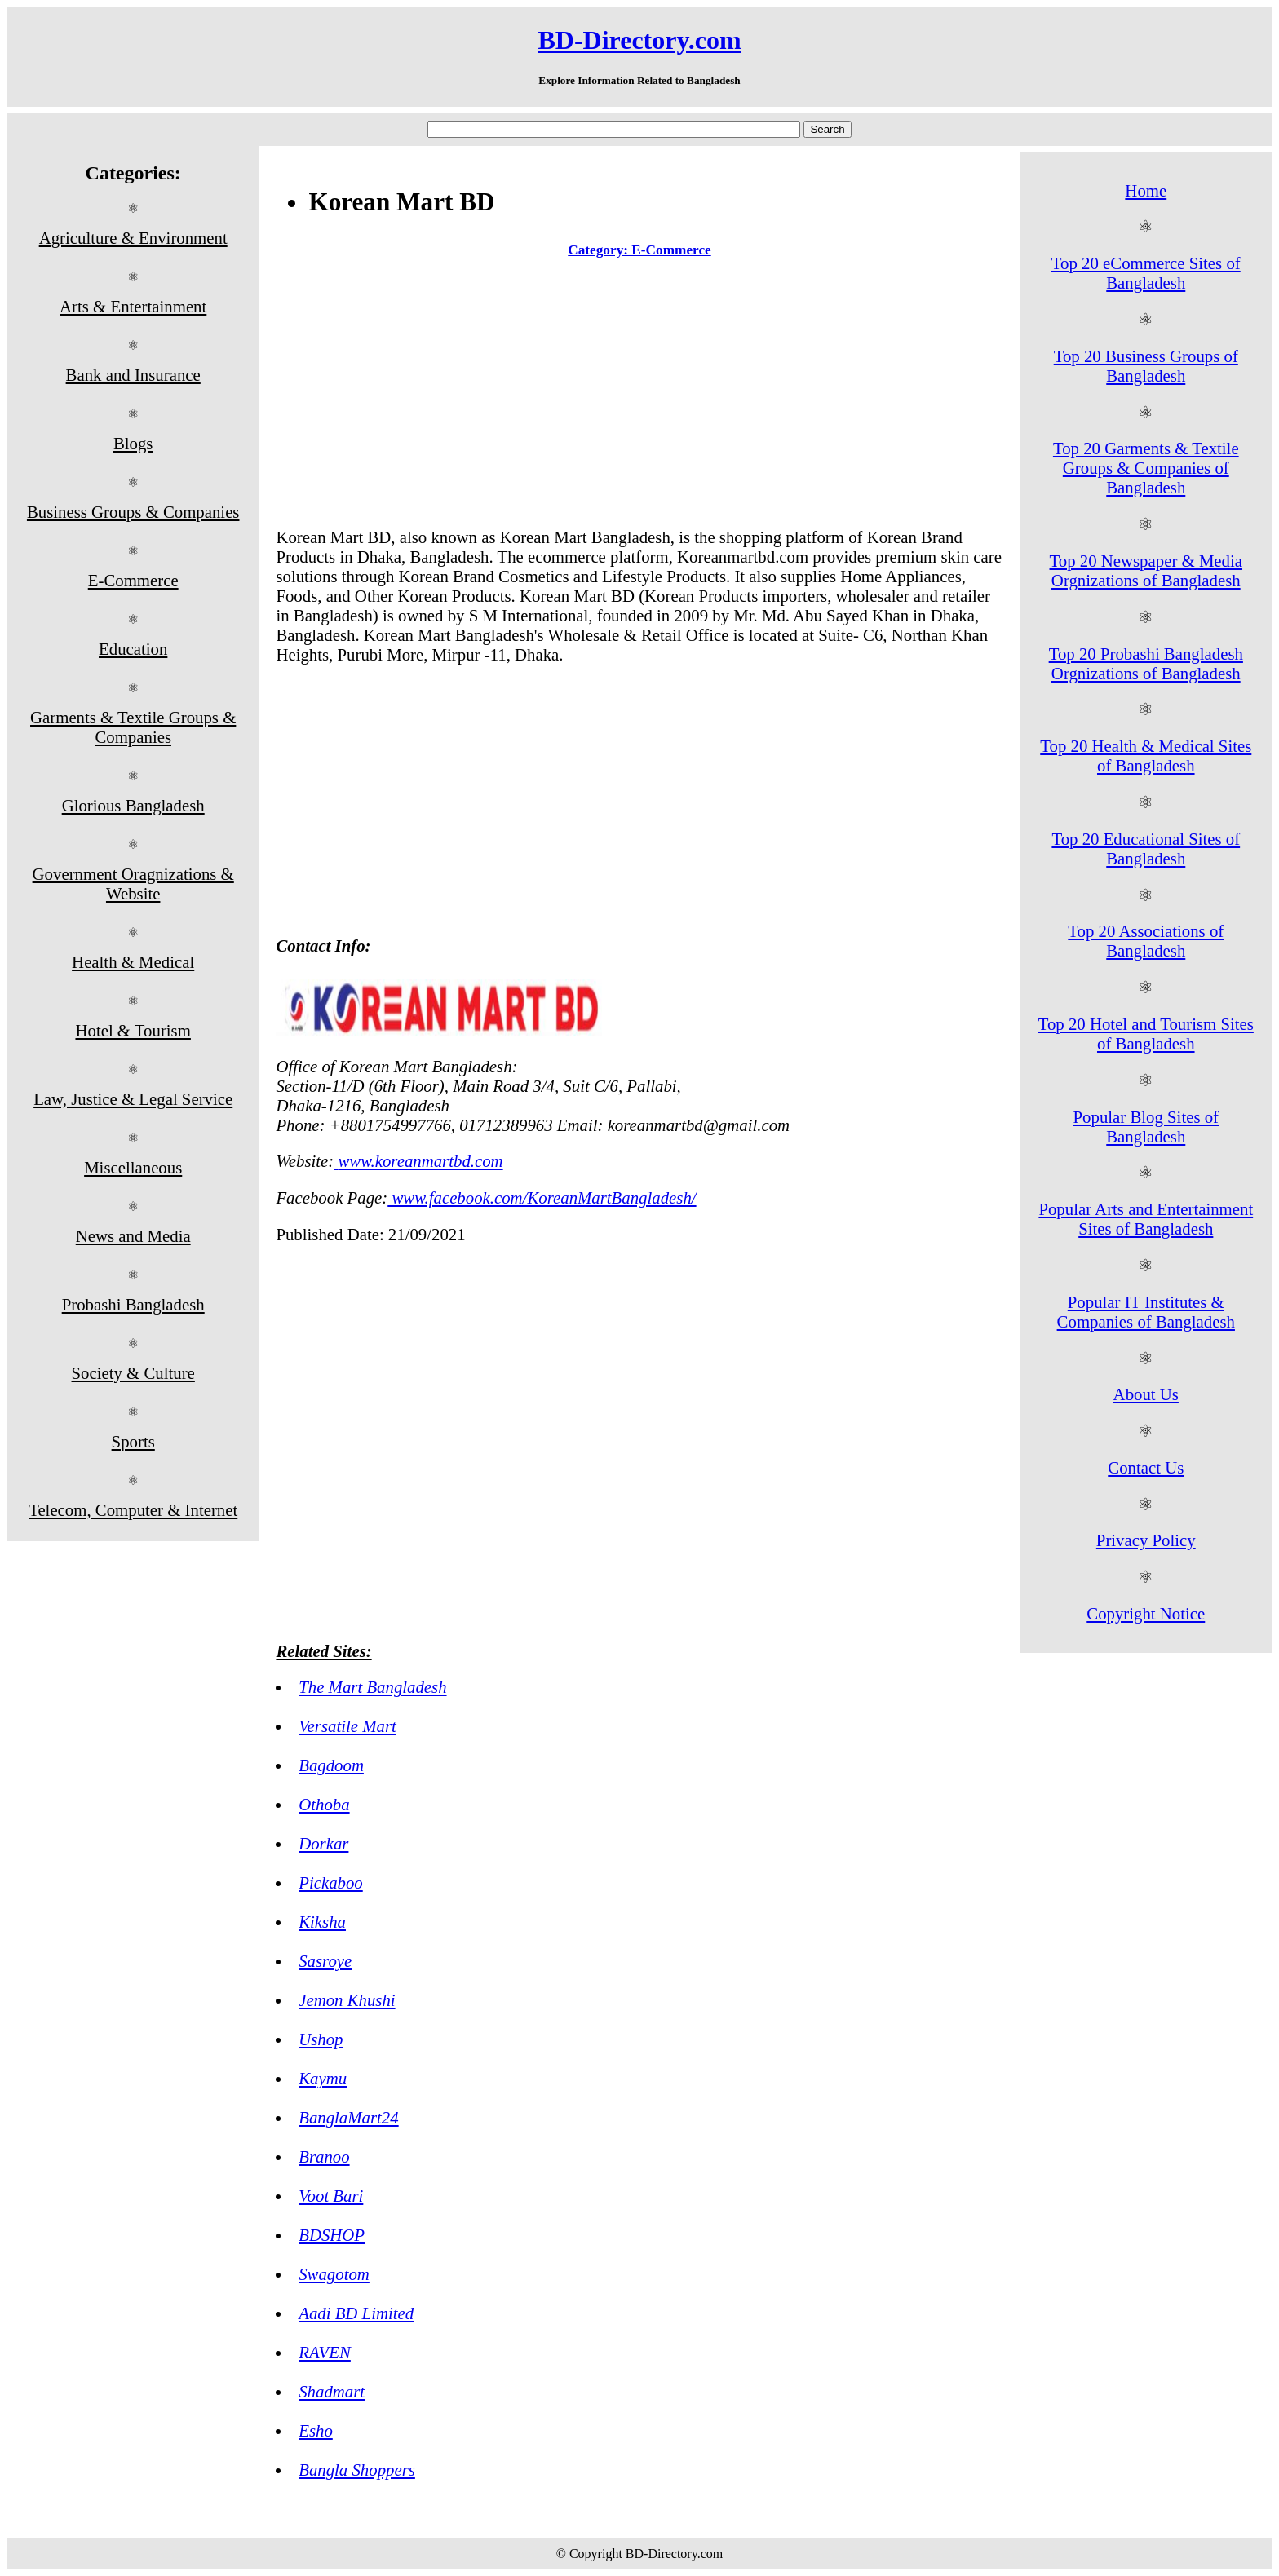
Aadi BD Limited (356, 2313)
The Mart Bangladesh (372, 1686)
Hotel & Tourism (132, 1030)
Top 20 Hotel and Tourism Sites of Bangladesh (1146, 1033)
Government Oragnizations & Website (133, 883)
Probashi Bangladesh (133, 1304)
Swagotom (334, 2273)
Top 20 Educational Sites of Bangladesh (1145, 848)
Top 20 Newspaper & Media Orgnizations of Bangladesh (1146, 570)
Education (133, 648)
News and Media (133, 1235)
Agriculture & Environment (133, 237)
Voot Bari (331, 2195)
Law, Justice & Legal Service (132, 1098)
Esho (316, 2430)
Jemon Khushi (347, 2000)
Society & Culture (133, 1372)
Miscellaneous (133, 1167)
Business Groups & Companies (133, 511)
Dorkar (323, 1843)
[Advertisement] (639, 396)
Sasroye (325, 1960)
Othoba (324, 1804)
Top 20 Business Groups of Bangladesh (1146, 366)
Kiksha (322, 1921)
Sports (133, 1441)
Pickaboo (331, 1882)
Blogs (133, 443)
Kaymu (323, 2078)
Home (1145, 190)
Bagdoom (331, 1765)
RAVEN (325, 2352)
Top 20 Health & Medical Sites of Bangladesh (1145, 755)
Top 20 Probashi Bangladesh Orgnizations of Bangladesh (1146, 663)
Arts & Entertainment (133, 306)
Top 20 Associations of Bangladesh (1146, 940)
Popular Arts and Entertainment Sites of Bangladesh (1145, 1219)
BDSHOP (332, 2234)
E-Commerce (133, 580)
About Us (1146, 1394)
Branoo (324, 2156)
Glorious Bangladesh (133, 805)
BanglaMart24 (348, 2117)
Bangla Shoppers (357, 2469)
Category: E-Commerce (639, 250)
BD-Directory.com (639, 40)
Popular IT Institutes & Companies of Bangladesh (1146, 1311)
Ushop (321, 2039)
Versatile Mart (347, 1726)
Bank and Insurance (133, 374)
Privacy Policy (1146, 1540)
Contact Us (1146, 1467)
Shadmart (332, 2391)
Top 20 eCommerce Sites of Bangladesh (1146, 273)
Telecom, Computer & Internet (133, 1509)
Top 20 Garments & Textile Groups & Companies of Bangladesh (1146, 468)
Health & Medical (133, 961)
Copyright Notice (1145, 1613)
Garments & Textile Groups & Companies (133, 727)
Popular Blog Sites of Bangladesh (1146, 1126)
